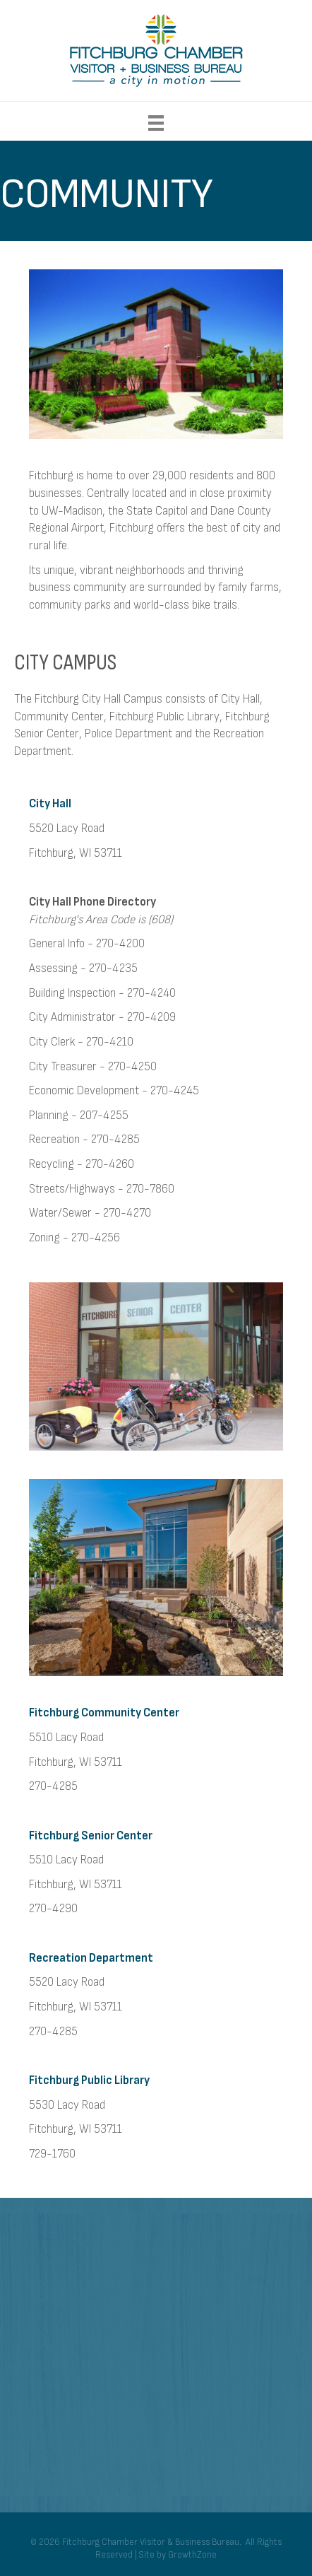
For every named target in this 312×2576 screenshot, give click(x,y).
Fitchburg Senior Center (90, 1836)
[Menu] (156, 123)
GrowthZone (192, 2554)
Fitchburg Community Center (104, 1713)
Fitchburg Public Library (89, 2080)
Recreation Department (91, 1958)
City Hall (50, 804)
